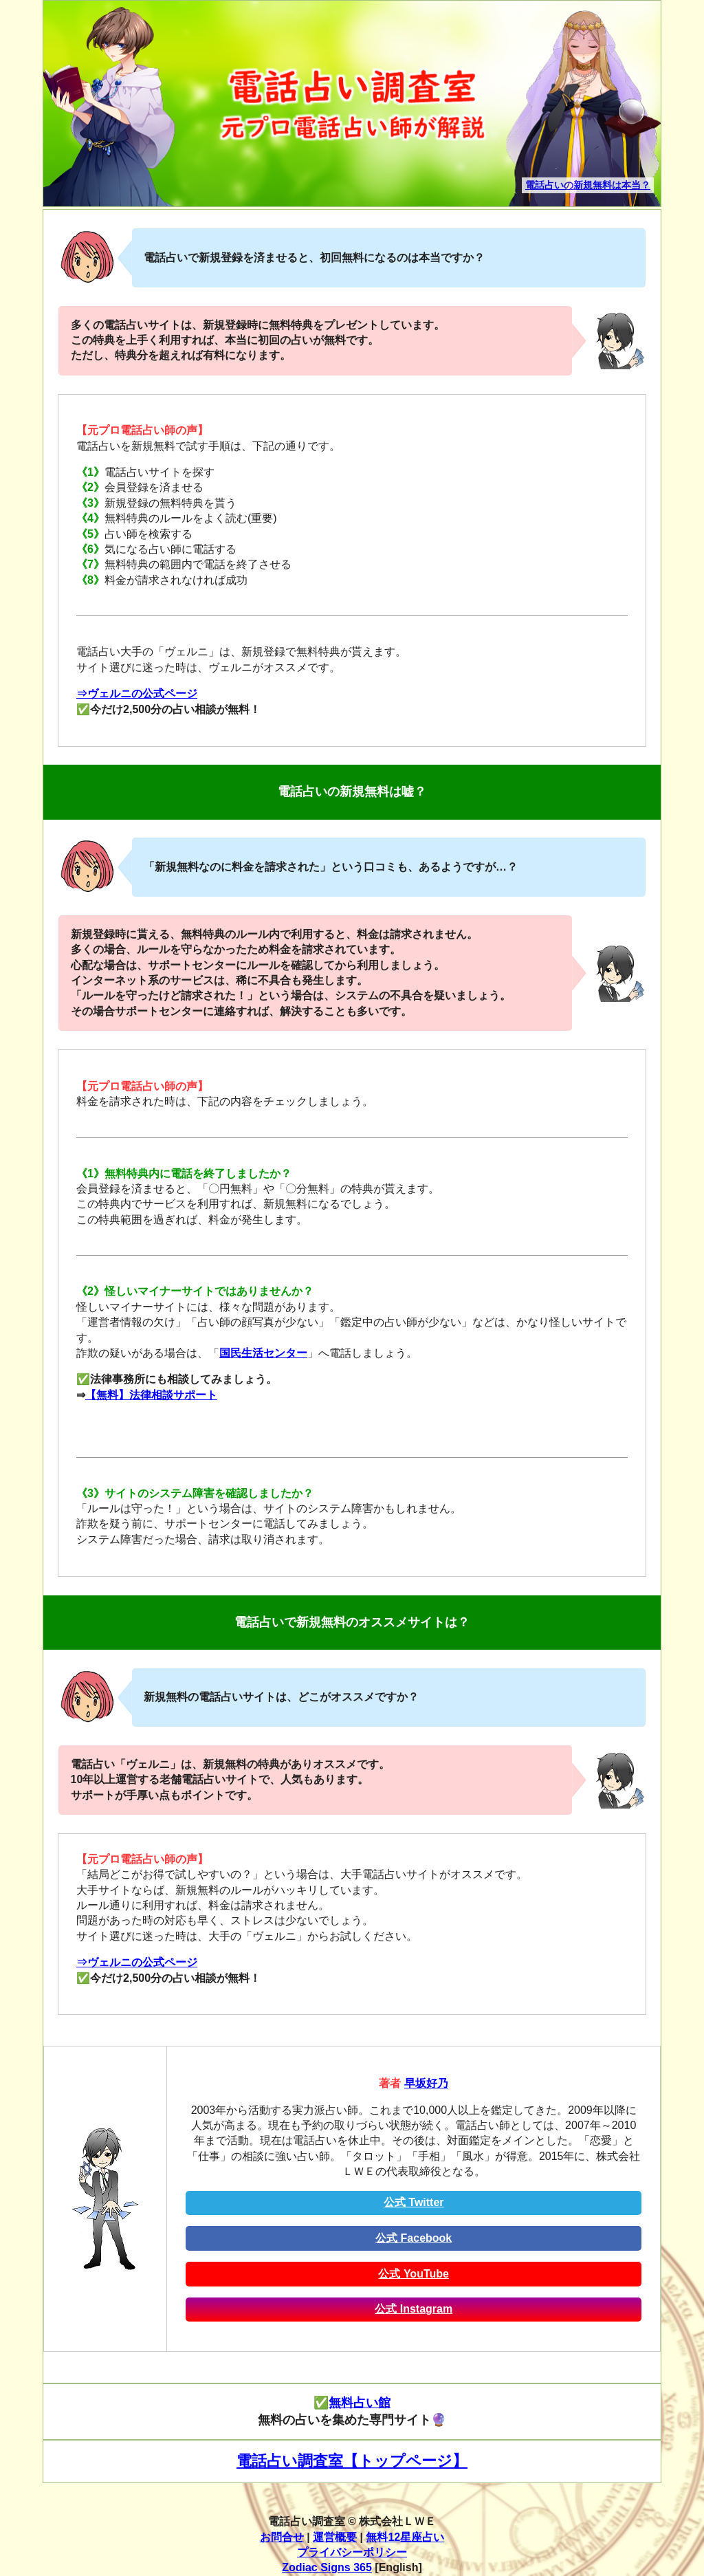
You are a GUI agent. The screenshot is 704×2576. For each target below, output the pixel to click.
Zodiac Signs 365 (327, 2567)
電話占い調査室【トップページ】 (352, 2460)
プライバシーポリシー (352, 2552)
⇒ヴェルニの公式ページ (136, 693)
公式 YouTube (413, 2274)
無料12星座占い (405, 2537)
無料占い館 (359, 2403)
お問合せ (282, 2537)
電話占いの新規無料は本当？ (587, 184)
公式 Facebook (413, 2238)
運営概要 (335, 2537)
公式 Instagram (413, 2309)
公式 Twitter (414, 2202)
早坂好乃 (426, 2083)
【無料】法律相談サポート (151, 1395)
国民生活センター (263, 1353)
